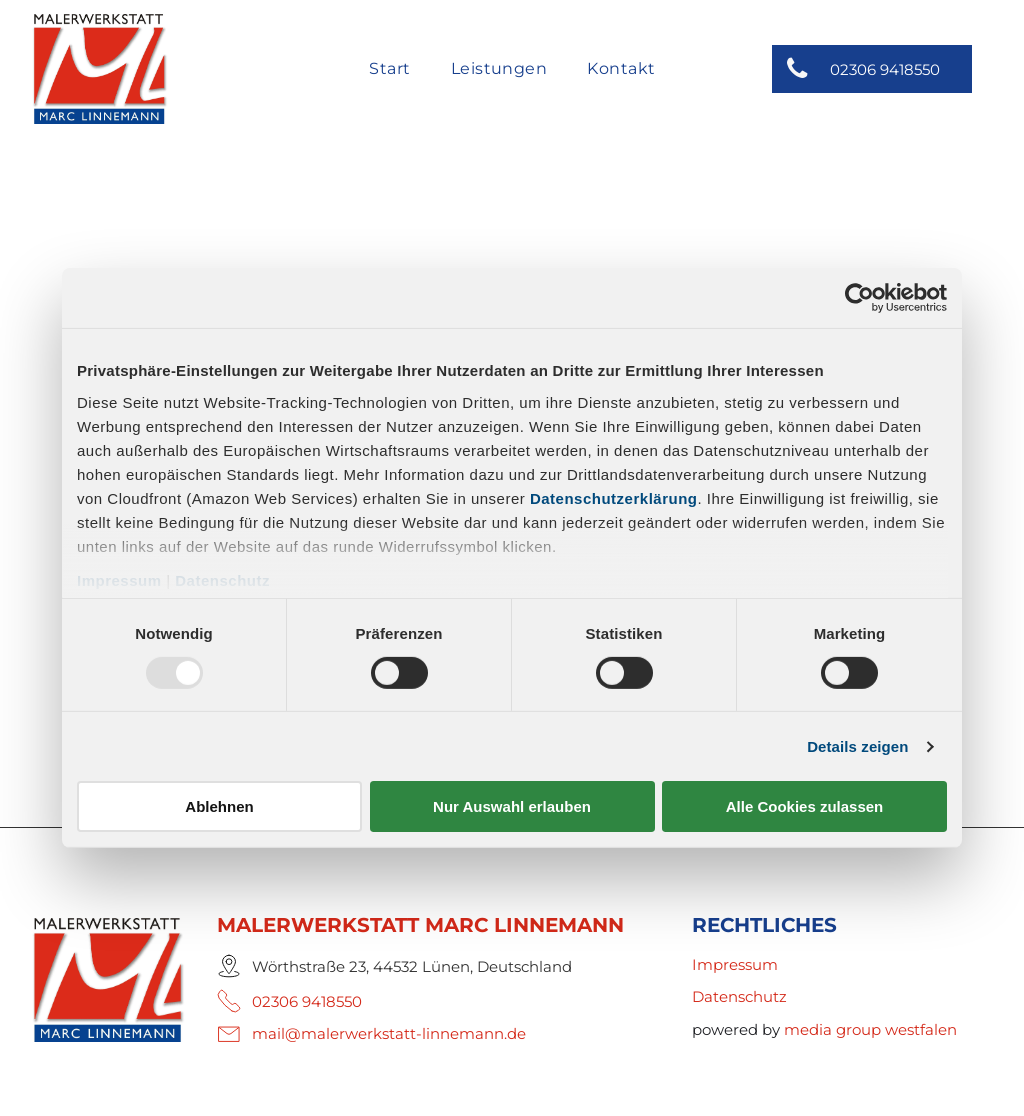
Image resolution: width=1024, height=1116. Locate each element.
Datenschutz (222, 579)
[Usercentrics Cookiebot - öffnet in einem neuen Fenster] (859, 298)
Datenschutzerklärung (614, 497)
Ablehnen (219, 806)
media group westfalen (870, 1029)
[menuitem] (389, 70)
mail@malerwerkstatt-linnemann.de (389, 1033)
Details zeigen (857, 746)
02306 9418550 (307, 1001)
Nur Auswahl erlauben (512, 806)
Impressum (119, 579)
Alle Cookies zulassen (805, 806)
